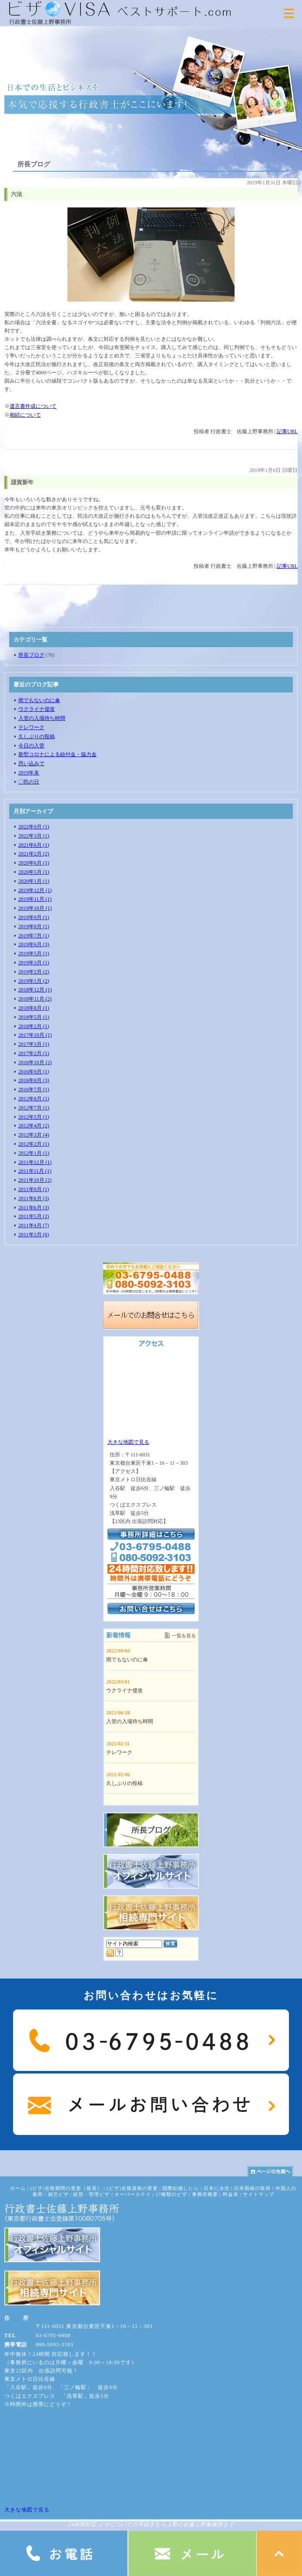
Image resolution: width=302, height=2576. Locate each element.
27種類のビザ (172, 2194)
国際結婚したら (180, 2188)
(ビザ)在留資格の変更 (132, 2188)
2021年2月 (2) (33, 854)
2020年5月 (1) (33, 872)
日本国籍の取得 (252, 2188)
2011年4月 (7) (33, 1225)
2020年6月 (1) (33, 863)
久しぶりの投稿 (36, 736)
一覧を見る (184, 1635)
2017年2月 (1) (33, 1053)
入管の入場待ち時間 (41, 718)
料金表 (230, 2194)
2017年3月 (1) (33, 1044)
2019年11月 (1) (35, 899)
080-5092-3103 (55, 2345)
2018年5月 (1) (33, 1017)
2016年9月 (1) (33, 1072)
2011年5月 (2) (33, 1216)
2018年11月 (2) (35, 999)
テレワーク (31, 727)
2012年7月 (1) (33, 1108)
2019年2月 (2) (33, 972)
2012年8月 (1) (33, 1099)
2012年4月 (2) (33, 1126)
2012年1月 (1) (33, 1153)
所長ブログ (31, 655)
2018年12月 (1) (35, 990)
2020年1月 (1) (33, 881)
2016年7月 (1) (33, 1089)
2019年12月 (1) (35, 890)
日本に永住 (217, 2188)
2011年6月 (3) (33, 1208)
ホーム (18, 2188)
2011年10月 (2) (35, 1180)
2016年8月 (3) (33, 1080)
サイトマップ (258, 2194)
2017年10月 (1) (35, 1035)
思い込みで (31, 763)
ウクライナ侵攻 (36, 709)
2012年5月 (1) (33, 1117)
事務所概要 (205, 2194)
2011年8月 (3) (33, 1198)
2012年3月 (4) (33, 1135)
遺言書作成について (33, 406)
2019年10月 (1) (35, 908)
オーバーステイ (132, 2194)
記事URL (287, 431)
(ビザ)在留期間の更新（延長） (66, 2188)
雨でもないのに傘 (39, 700)
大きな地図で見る (128, 1442)
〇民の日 (28, 782)
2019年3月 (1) (33, 963)
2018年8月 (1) (33, 1008)
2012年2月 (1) (33, 1144)
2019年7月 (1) (33, 936)
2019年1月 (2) (33, 981)
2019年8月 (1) (33, 926)
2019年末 (28, 773)
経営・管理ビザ (91, 2194)
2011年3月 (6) (33, 1235)
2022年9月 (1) (33, 827)
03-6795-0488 (53, 2335)
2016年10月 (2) (35, 1062)
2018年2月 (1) (33, 1026)
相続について (25, 415)
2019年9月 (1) (33, 917)
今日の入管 (31, 746)
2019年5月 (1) (33, 953)
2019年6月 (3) (33, 944)
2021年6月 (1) (33, 845)
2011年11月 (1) (34, 1171)
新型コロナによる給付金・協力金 (57, 754)
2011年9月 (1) (33, 1189)
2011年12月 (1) (35, 1162)
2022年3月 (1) (33, 836)
